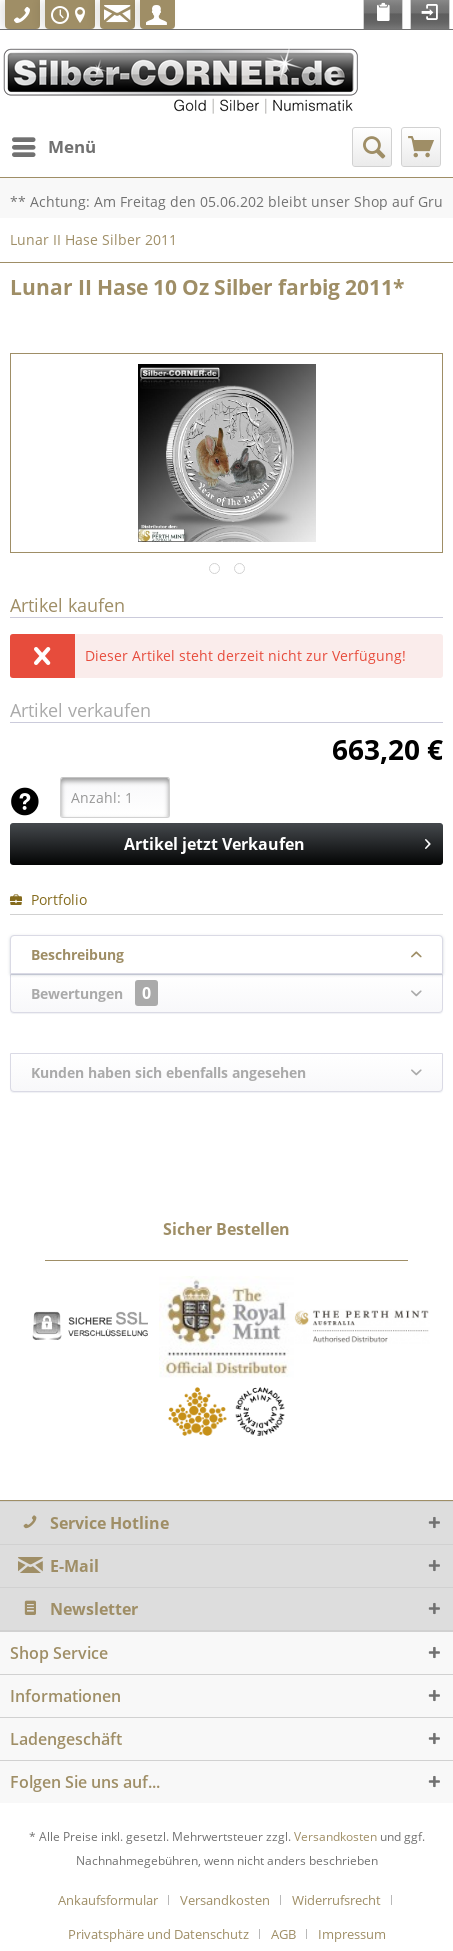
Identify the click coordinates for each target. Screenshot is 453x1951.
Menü (54, 144)
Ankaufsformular (108, 1900)
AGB (283, 1934)
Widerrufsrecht (336, 1900)
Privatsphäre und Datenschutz (158, 1934)
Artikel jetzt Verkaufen (277, 841)
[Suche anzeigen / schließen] (372, 147)
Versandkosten (335, 1836)
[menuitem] (53, 147)
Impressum (352, 1934)
